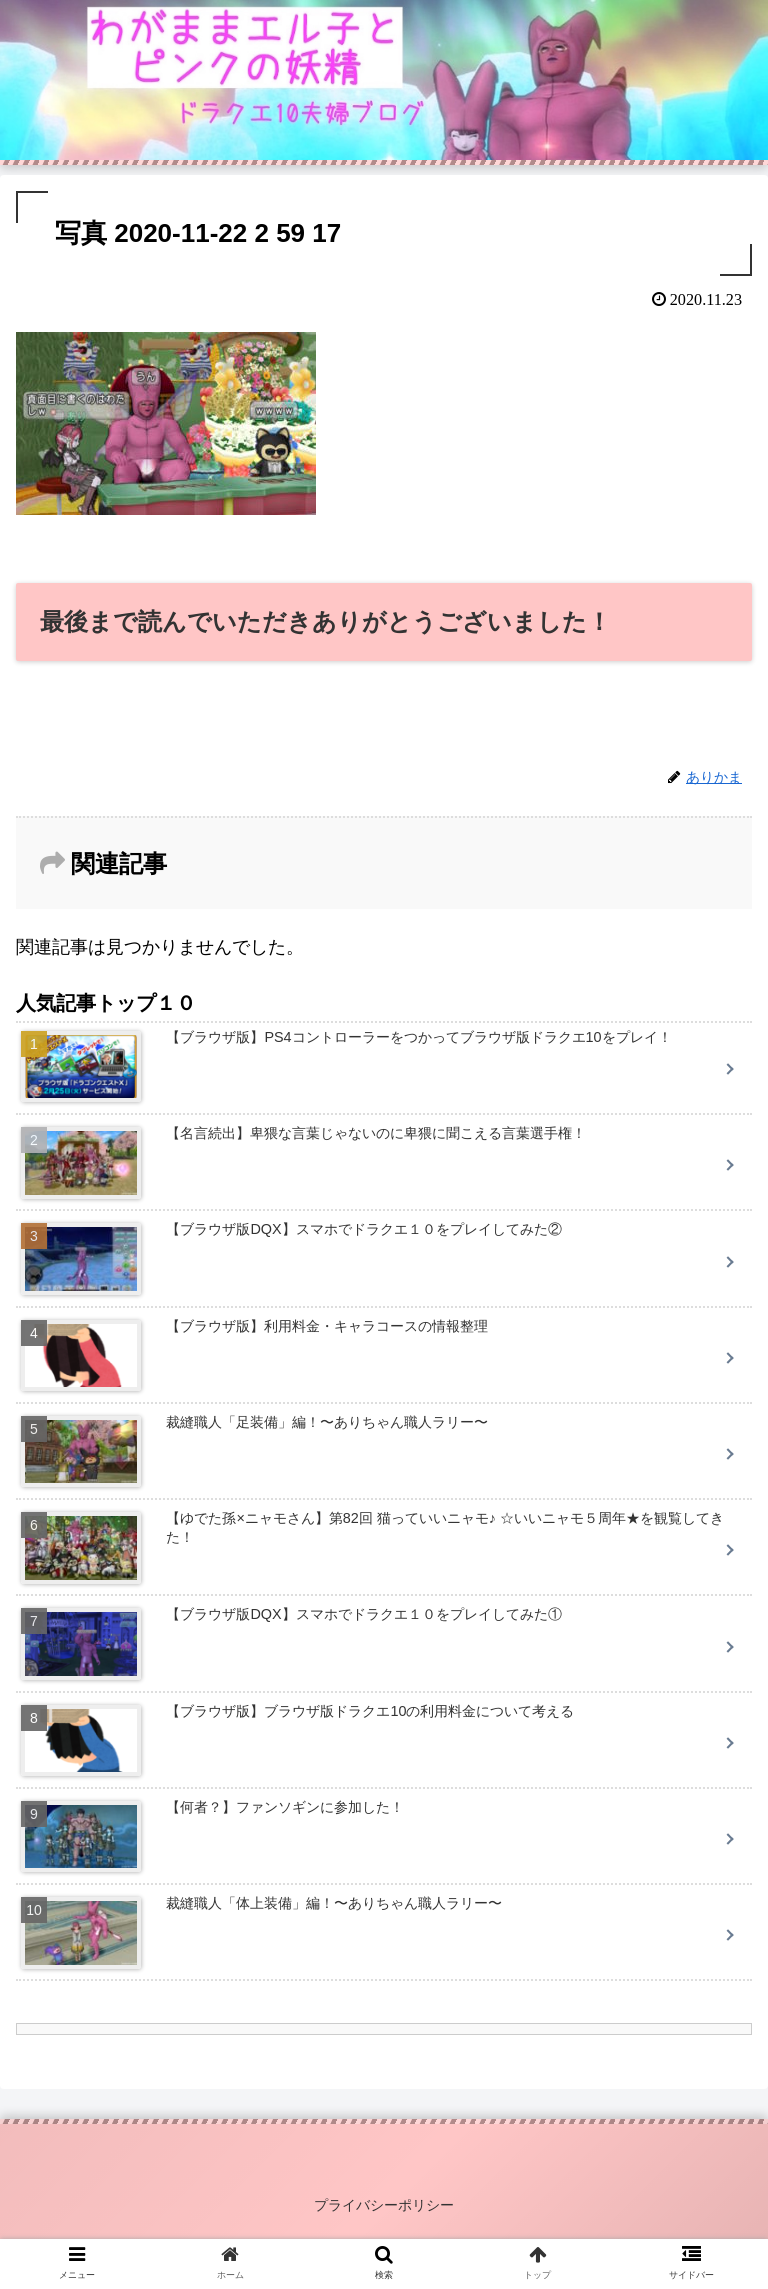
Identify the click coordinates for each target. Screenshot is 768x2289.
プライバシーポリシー (384, 2205)
